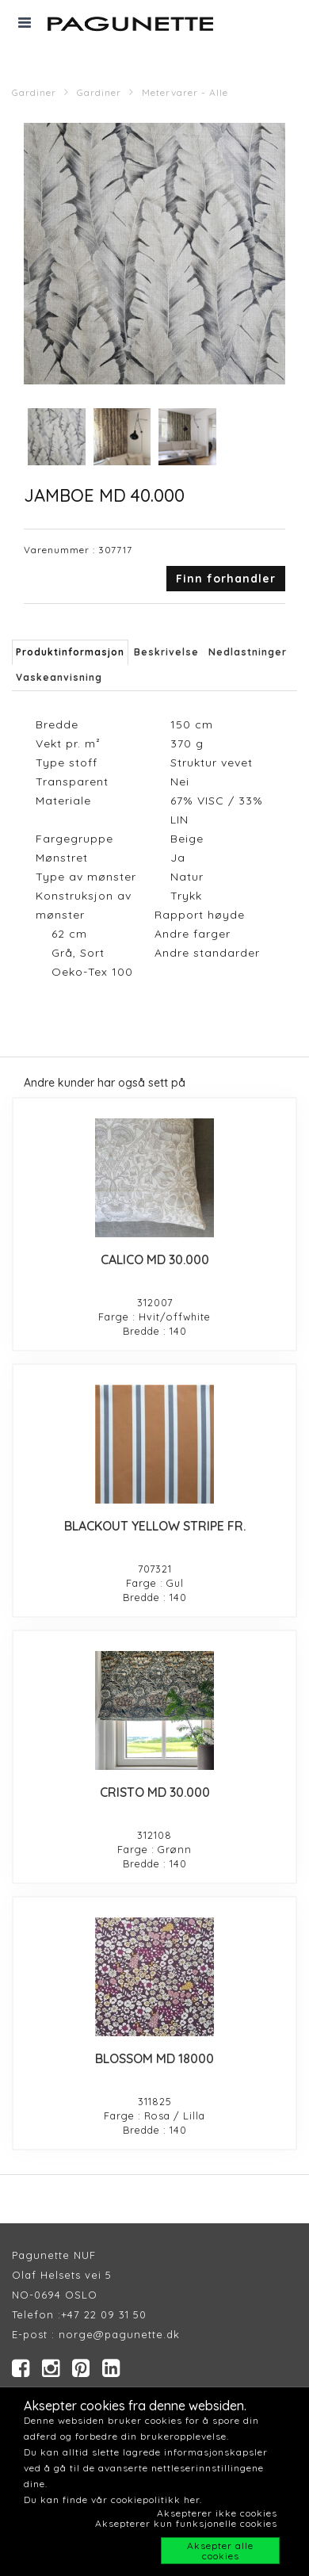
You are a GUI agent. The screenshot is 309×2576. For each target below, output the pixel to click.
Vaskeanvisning (59, 677)
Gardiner (34, 92)
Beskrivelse (166, 652)
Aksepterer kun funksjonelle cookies (186, 2523)
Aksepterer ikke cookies (217, 2513)
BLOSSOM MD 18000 (154, 2058)
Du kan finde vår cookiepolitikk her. (113, 2499)
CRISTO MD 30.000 (155, 1792)
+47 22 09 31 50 (104, 2314)
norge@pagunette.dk (119, 2334)
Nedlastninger (247, 652)
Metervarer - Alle (185, 92)
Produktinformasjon (70, 652)
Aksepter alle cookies (220, 2551)
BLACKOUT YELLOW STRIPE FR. (155, 1526)
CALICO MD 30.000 (155, 1259)
